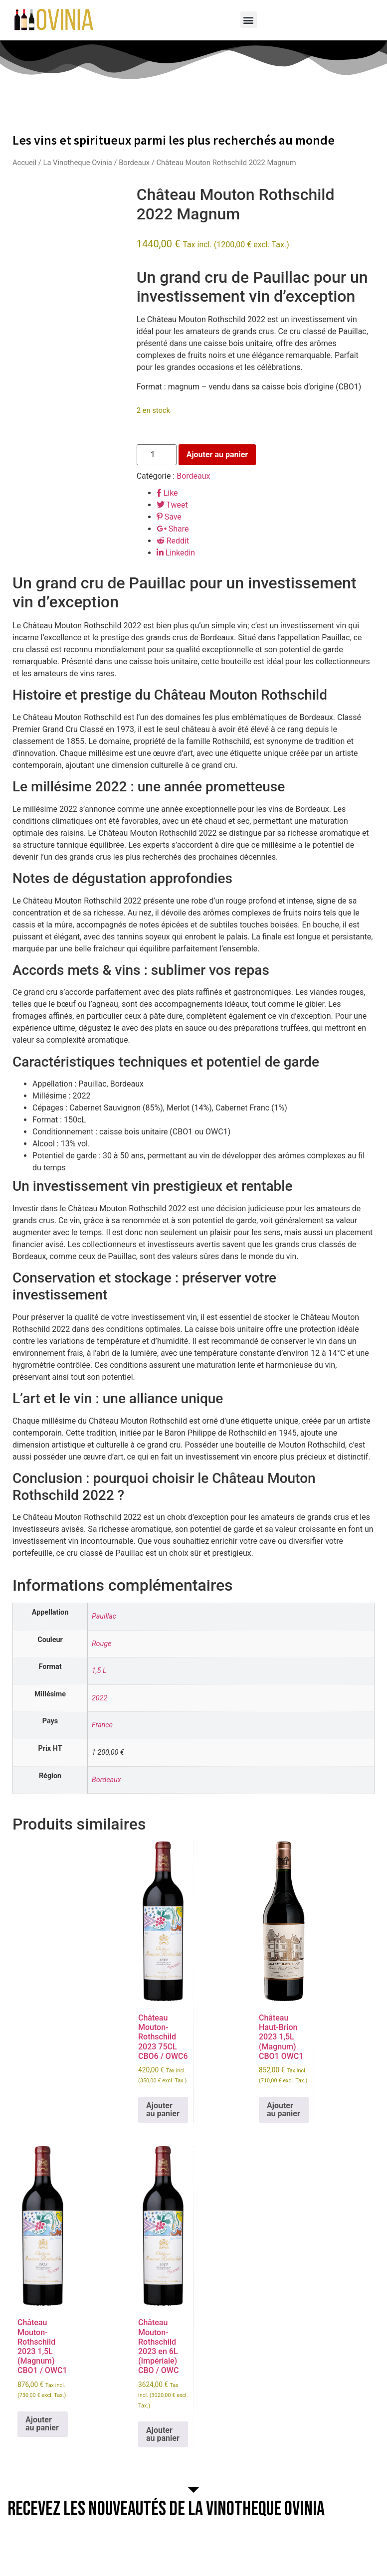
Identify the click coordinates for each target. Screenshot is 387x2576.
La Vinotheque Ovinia (77, 162)
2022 (99, 1698)
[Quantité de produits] (157, 454)
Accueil (24, 162)
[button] (248, 19)
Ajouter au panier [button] (163, 2109)
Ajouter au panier (217, 454)
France (102, 1725)
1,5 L (99, 1670)
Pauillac (104, 1616)
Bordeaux (134, 162)
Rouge (102, 1644)
